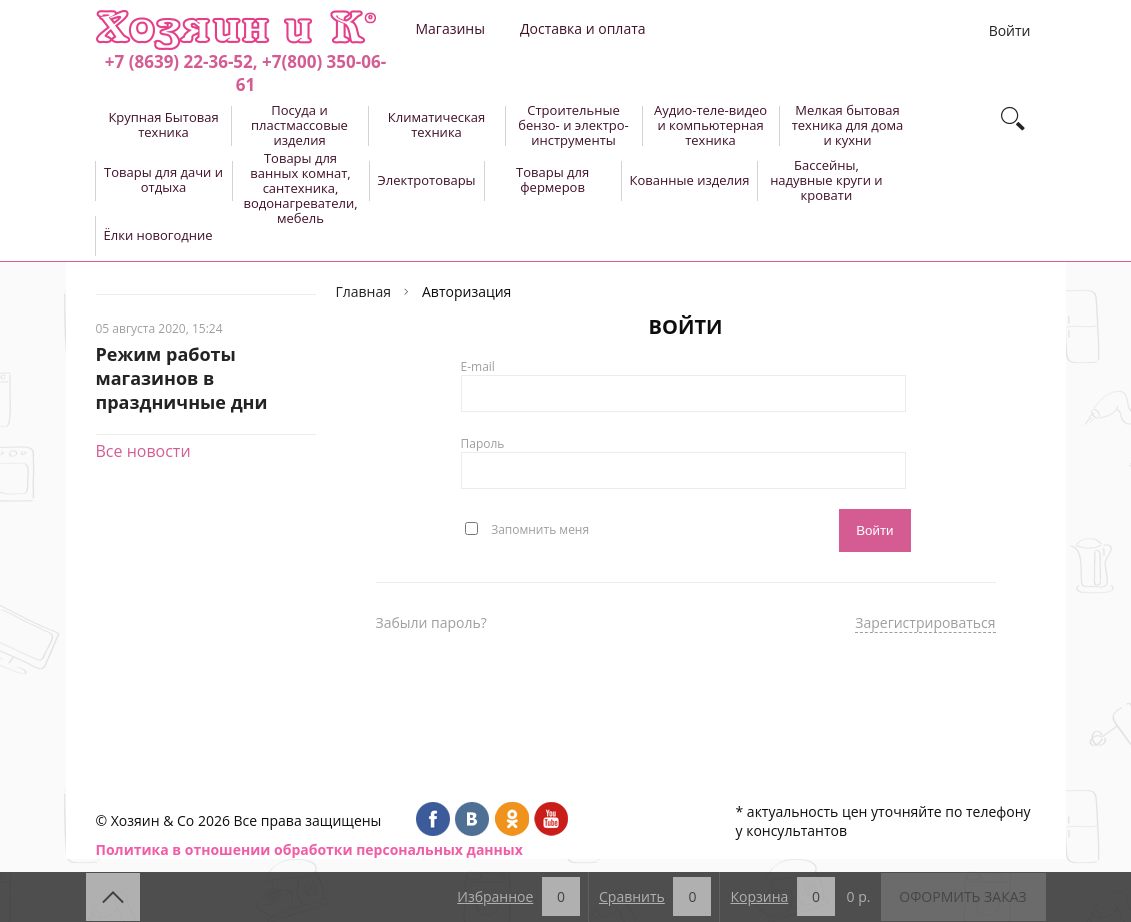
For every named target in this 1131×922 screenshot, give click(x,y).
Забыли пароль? (431, 622)
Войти (1010, 30)
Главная (364, 291)
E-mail (478, 366)
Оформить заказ (962, 896)
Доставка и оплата (583, 28)
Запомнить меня (540, 528)
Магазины (450, 28)
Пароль (483, 443)
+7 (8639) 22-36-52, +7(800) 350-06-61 (245, 73)
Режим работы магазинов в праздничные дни (182, 378)
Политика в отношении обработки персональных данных (309, 849)
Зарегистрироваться (925, 622)
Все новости (143, 451)
